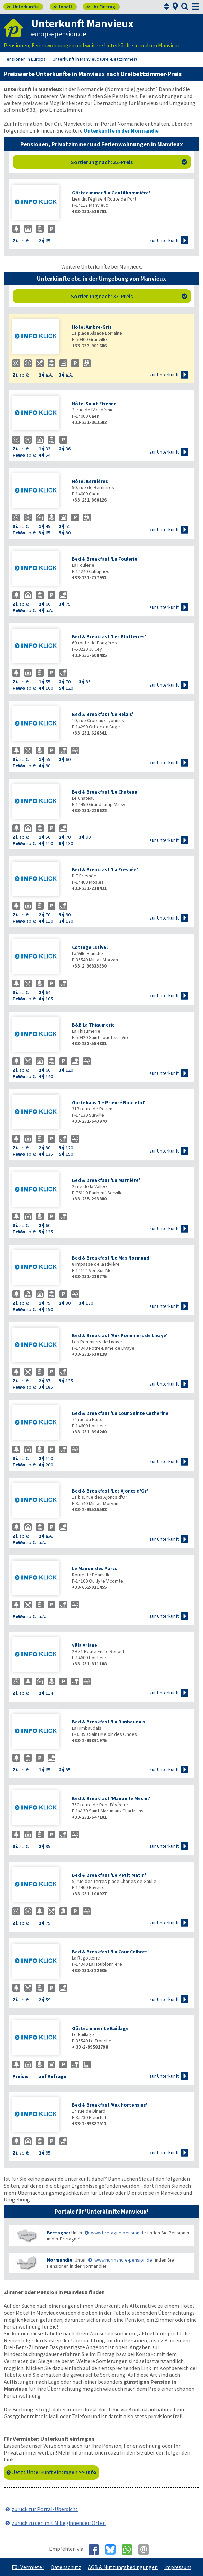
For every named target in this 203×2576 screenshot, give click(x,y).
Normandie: (60, 2260)
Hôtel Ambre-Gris (92, 327)
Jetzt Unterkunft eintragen (54, 2472)
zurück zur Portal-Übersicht (45, 2509)
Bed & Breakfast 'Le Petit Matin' (109, 1875)
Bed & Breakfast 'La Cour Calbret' (110, 1951)
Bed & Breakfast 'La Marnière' (106, 1180)
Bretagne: (58, 2232)
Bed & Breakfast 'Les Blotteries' (109, 636)
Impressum (177, 2567)
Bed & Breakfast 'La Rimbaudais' (109, 1722)
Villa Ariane (84, 1645)
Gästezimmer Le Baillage (100, 2028)
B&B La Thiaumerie (93, 1025)
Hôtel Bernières (90, 481)
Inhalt (62, 6)
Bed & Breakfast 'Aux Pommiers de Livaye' (119, 1335)
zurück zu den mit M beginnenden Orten (59, 2522)
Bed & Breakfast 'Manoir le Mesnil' (111, 1798)
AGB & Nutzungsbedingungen (123, 2567)
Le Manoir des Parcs (94, 1568)
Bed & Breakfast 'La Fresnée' (105, 869)
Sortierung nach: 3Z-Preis (129, 161)
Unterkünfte (23, 6)
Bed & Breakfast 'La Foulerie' (105, 559)
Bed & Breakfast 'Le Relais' (102, 714)
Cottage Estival (90, 947)
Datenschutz (66, 2567)
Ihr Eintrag (100, 6)
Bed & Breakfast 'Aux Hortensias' (109, 2105)
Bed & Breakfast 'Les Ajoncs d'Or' (110, 1491)
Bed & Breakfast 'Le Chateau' (105, 792)
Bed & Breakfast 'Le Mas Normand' (111, 1258)
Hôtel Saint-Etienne (94, 403)
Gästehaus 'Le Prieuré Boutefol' (108, 1102)
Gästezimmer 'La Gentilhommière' (111, 192)
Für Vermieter (28, 2567)
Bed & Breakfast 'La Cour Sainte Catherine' (121, 1413)
